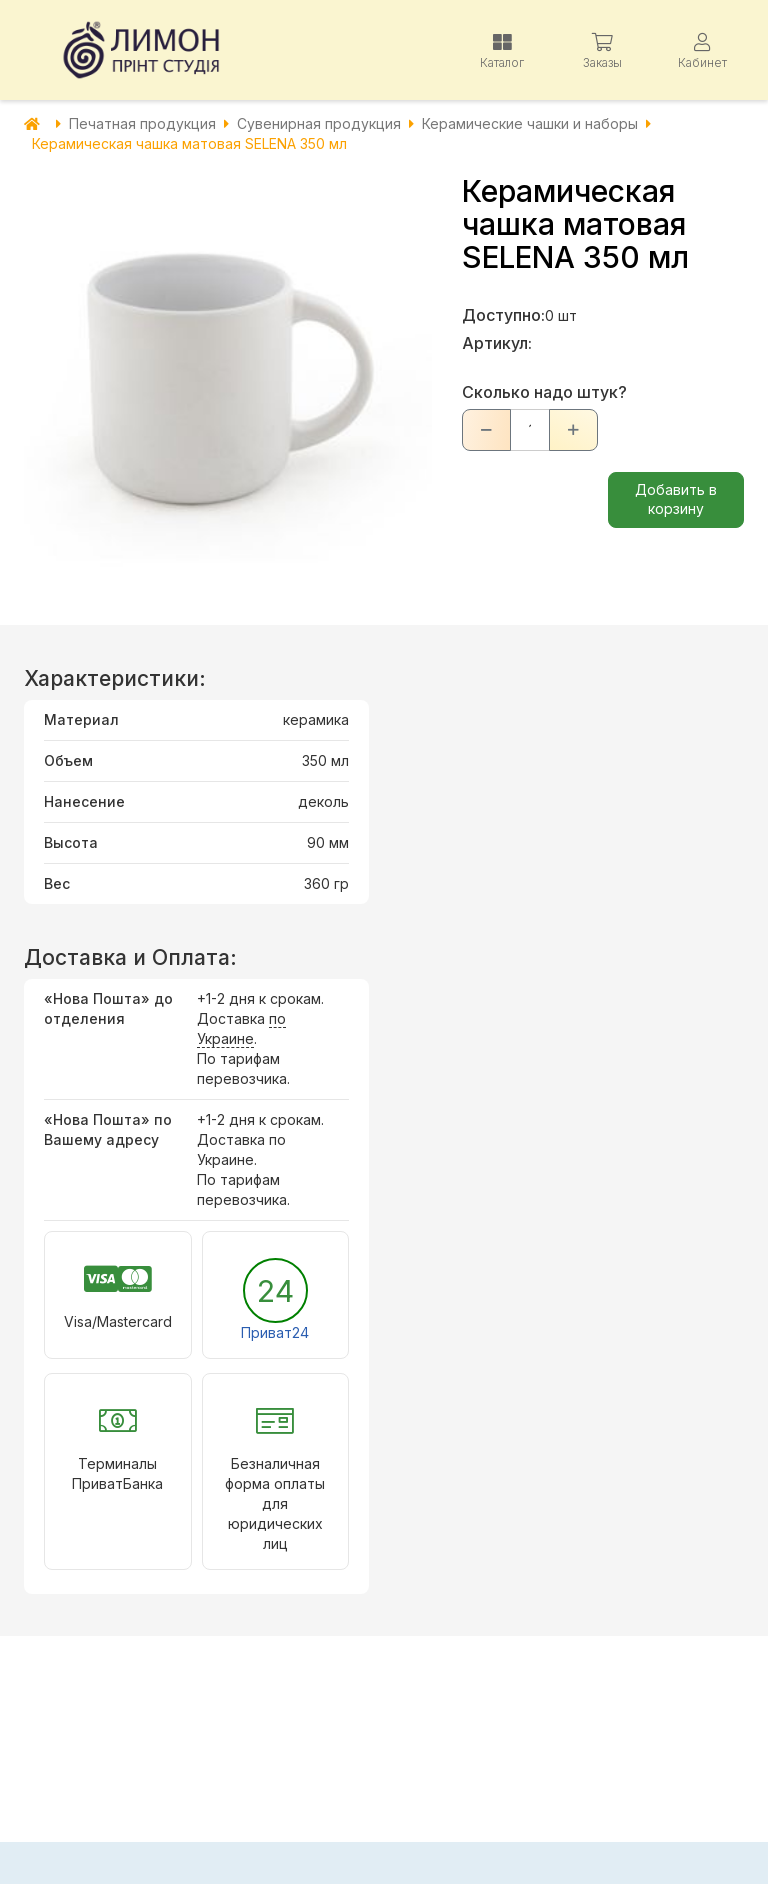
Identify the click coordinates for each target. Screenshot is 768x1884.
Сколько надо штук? (544, 392)
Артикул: (497, 343)
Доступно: (503, 315)
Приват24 (275, 1332)
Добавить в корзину (676, 499)
